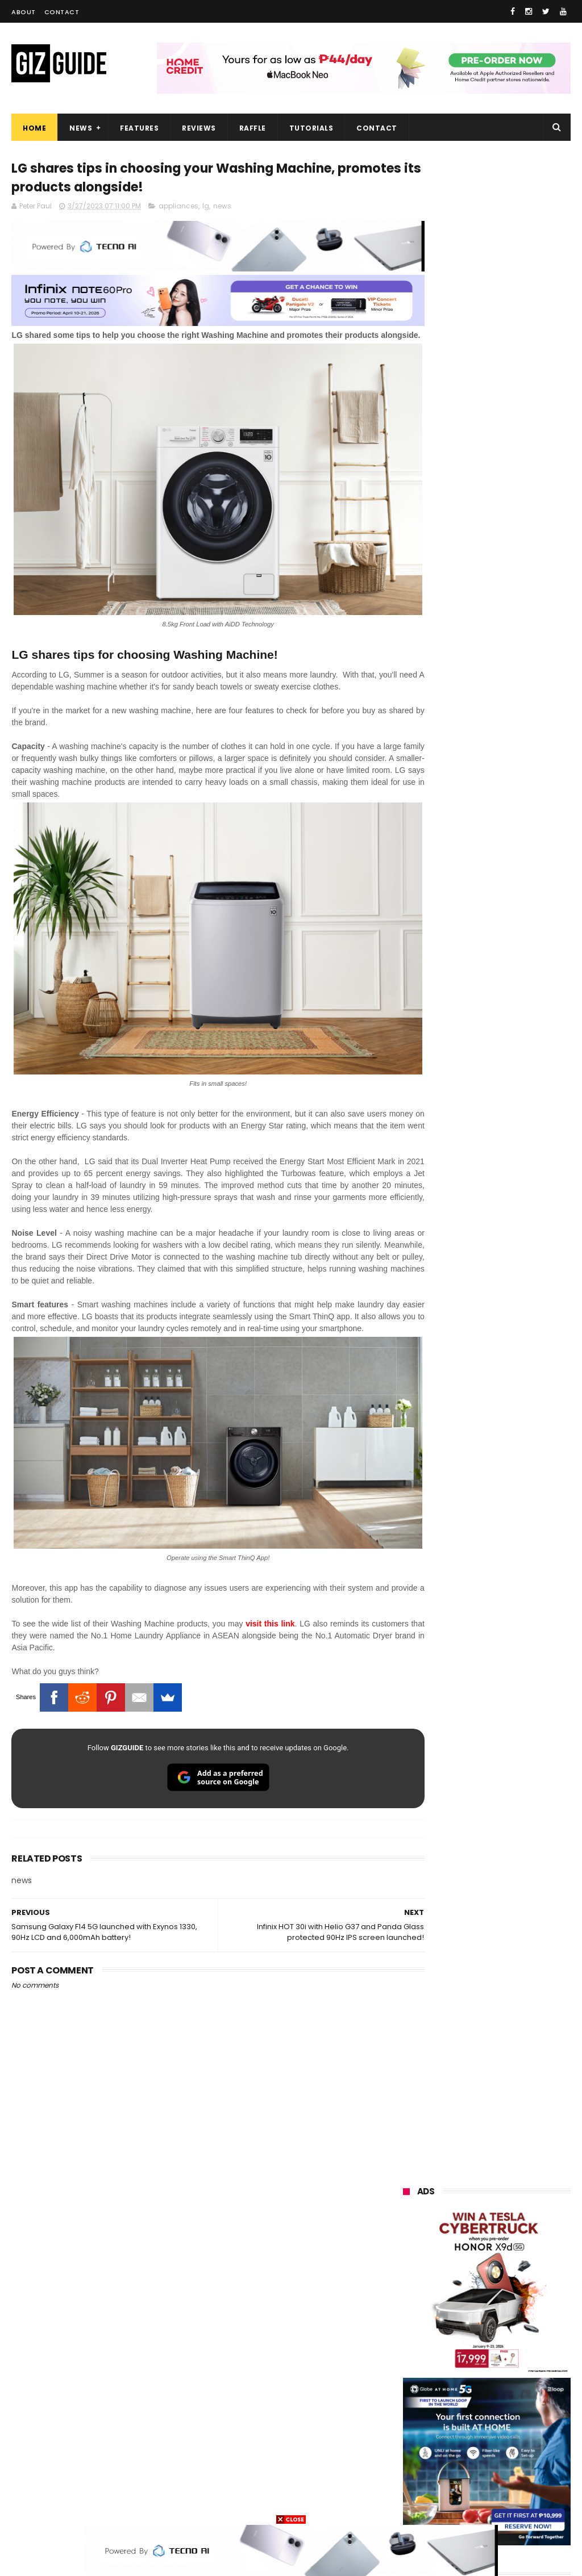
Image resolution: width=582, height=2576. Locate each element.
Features (139, 128)
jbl (467, 2440)
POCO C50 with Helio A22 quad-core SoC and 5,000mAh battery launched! (514, 978)
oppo (407, 2230)
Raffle (252, 128)
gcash (408, 2356)
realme (468, 2251)
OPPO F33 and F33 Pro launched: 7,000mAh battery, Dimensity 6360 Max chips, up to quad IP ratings (483, 1338)
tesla (464, 2503)
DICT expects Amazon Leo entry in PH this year (516, 1269)
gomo (408, 2482)
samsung (488, 2209)
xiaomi (471, 2230)
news (222, 209)
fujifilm (410, 2377)
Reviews (199, 128)
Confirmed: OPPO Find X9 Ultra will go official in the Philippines (515, 1163)
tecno (408, 2335)
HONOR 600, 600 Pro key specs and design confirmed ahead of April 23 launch (515, 1404)
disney (466, 2482)
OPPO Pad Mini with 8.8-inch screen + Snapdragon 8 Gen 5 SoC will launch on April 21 (515, 1463)
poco (469, 2356)
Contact (62, 11)
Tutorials (311, 128)
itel (521, 2398)
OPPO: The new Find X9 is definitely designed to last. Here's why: (486, 583)
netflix (409, 2398)
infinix (470, 2293)
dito (524, 2335)
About (23, 11)
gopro (408, 2503)
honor (408, 2272)
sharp (471, 2377)
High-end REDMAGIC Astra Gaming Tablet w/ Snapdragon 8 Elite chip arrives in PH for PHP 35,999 (483, 1044)
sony (474, 2314)
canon (467, 2398)
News (80, 128)
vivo (405, 2251)
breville (521, 2503)
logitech (412, 2440)
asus (469, 2272)
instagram (416, 2461)
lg (205, 209)
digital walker (421, 2419)
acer (468, 2335)
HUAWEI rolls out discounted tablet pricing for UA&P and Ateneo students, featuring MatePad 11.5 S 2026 (485, 1529)
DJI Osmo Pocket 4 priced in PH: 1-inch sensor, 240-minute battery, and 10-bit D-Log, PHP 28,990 (516, 1110)
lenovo (410, 2314)
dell (516, 2440)
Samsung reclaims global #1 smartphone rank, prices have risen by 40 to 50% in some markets (516, 1221)
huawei (410, 2209)
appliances (178, 209)
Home (34, 128)
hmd (524, 2482)
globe (408, 2293)
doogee (495, 2419)
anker (481, 2461)
